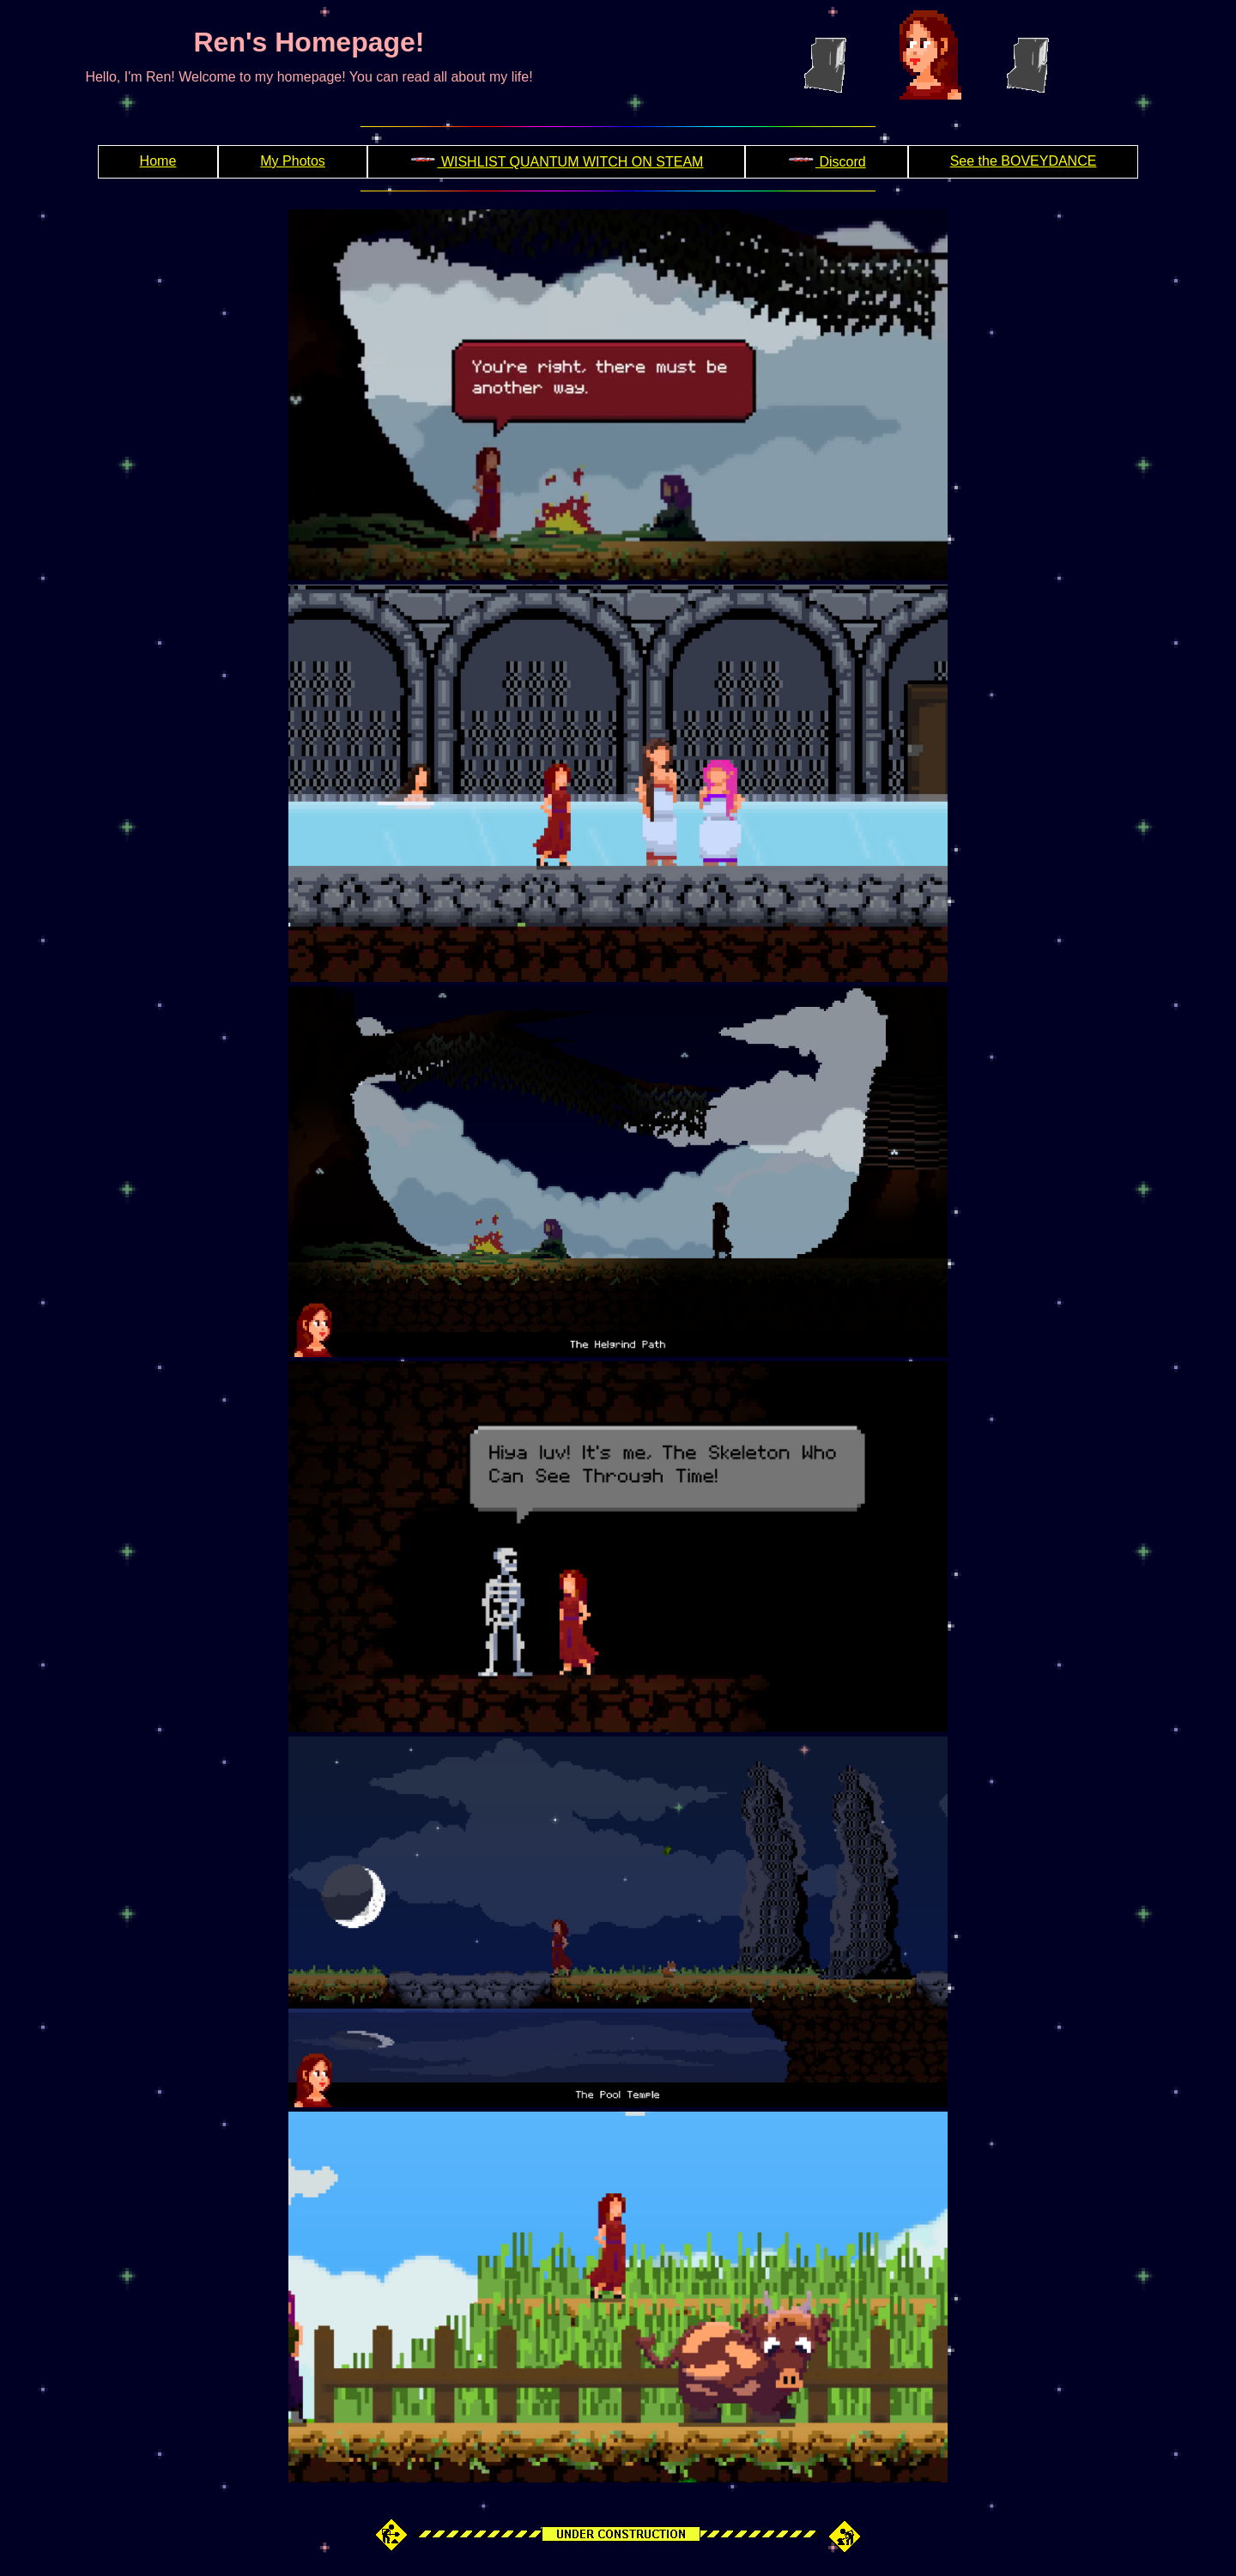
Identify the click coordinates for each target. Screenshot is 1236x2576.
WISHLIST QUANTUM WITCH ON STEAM (556, 162)
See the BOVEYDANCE (1023, 161)
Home (158, 161)
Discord (826, 162)
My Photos (292, 161)
